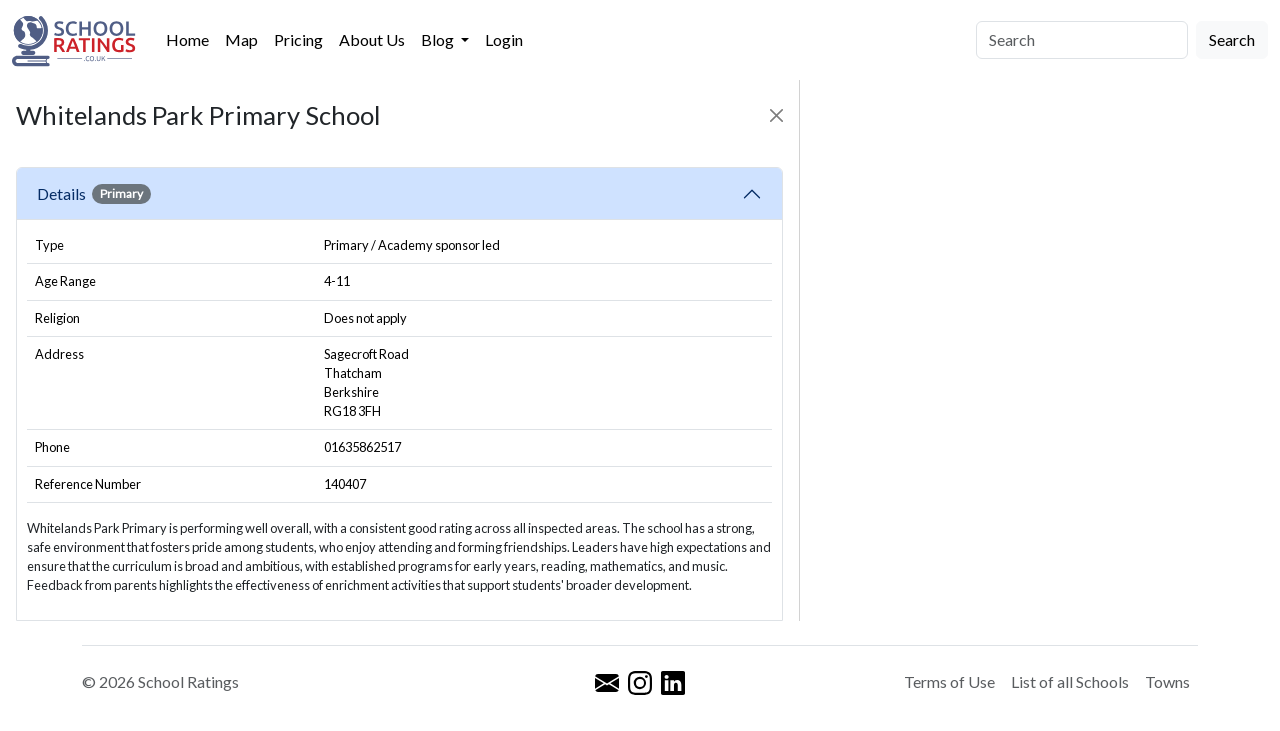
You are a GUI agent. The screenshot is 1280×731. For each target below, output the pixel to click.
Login (504, 39)
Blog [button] (439, 39)
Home (187, 39)
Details (94, 194)
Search (1232, 39)
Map (241, 39)
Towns (1167, 681)
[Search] (1082, 40)
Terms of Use (949, 681)
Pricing (298, 39)
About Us (372, 39)
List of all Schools (1070, 681)
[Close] (776, 115)
